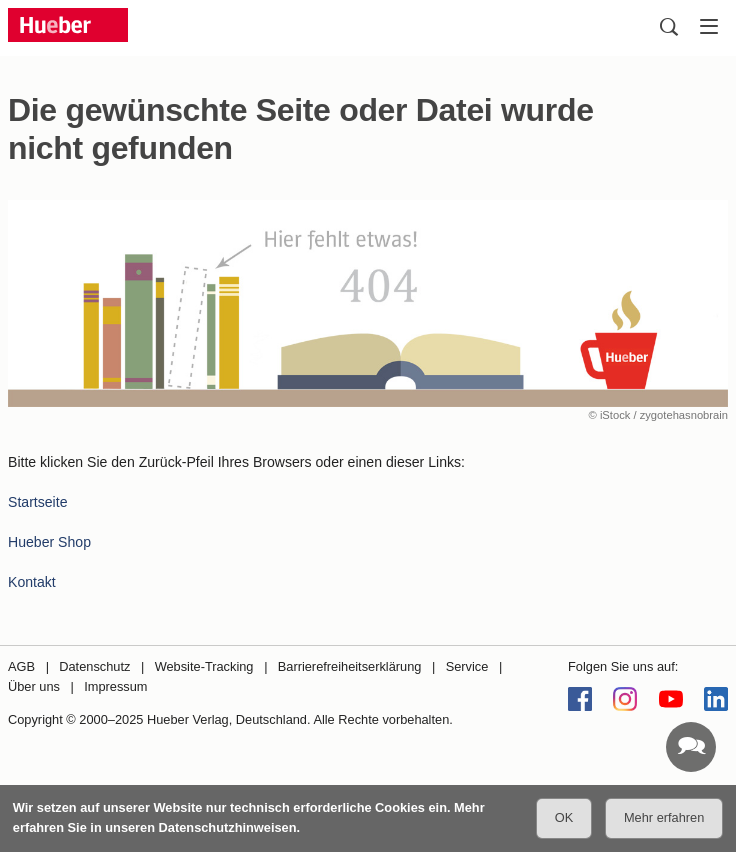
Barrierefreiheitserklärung (350, 666)
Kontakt (32, 582)
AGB (21, 666)
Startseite (37, 502)
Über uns (34, 686)
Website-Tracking (204, 666)
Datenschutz (94, 666)
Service (467, 666)
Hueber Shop (49, 542)
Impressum (115, 686)
